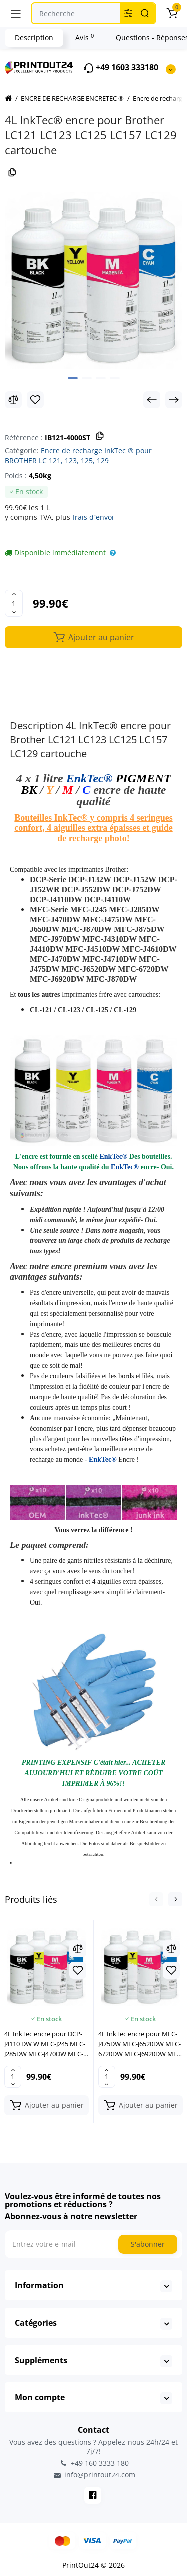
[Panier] (171, 13)
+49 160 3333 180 (94, 2463)
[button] (156, 1899)
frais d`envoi (93, 517)
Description (34, 37)
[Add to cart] (46, 2105)
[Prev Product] (151, 399)
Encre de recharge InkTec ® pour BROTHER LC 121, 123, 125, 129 (78, 455)
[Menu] (16, 13)
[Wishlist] (35, 399)
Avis (84, 37)
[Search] (145, 13)
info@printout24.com (93, 2475)
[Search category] (128, 13)
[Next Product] (173, 399)
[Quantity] (14, 603)
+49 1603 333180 (120, 68)
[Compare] (13, 399)
